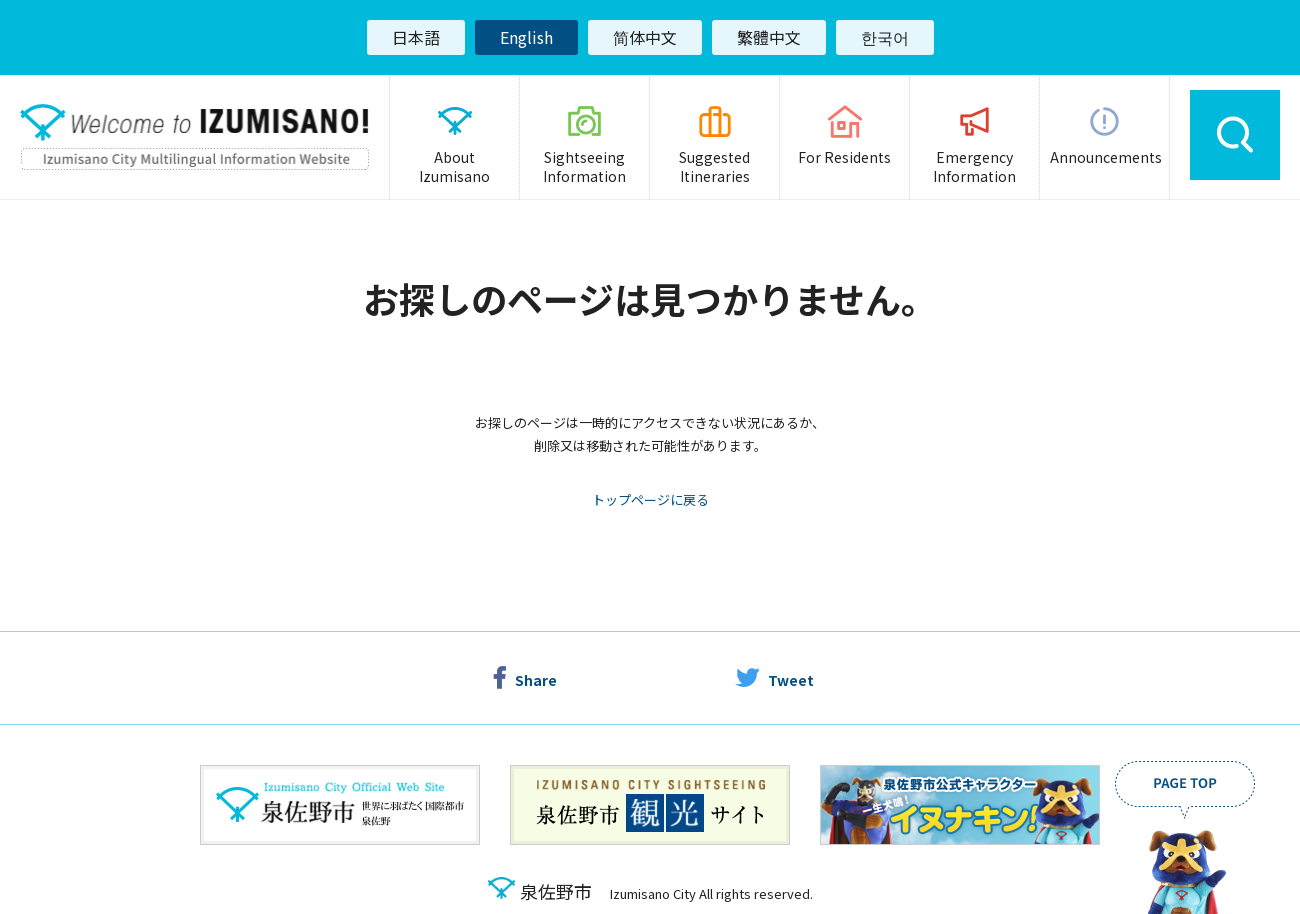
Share (536, 684)
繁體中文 (769, 37)
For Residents (844, 157)
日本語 (416, 37)
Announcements (1106, 157)
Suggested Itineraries (714, 167)
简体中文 (645, 37)
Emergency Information (974, 167)
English (526, 37)
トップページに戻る (650, 503)
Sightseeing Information (584, 167)
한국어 (885, 37)
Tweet (791, 684)
